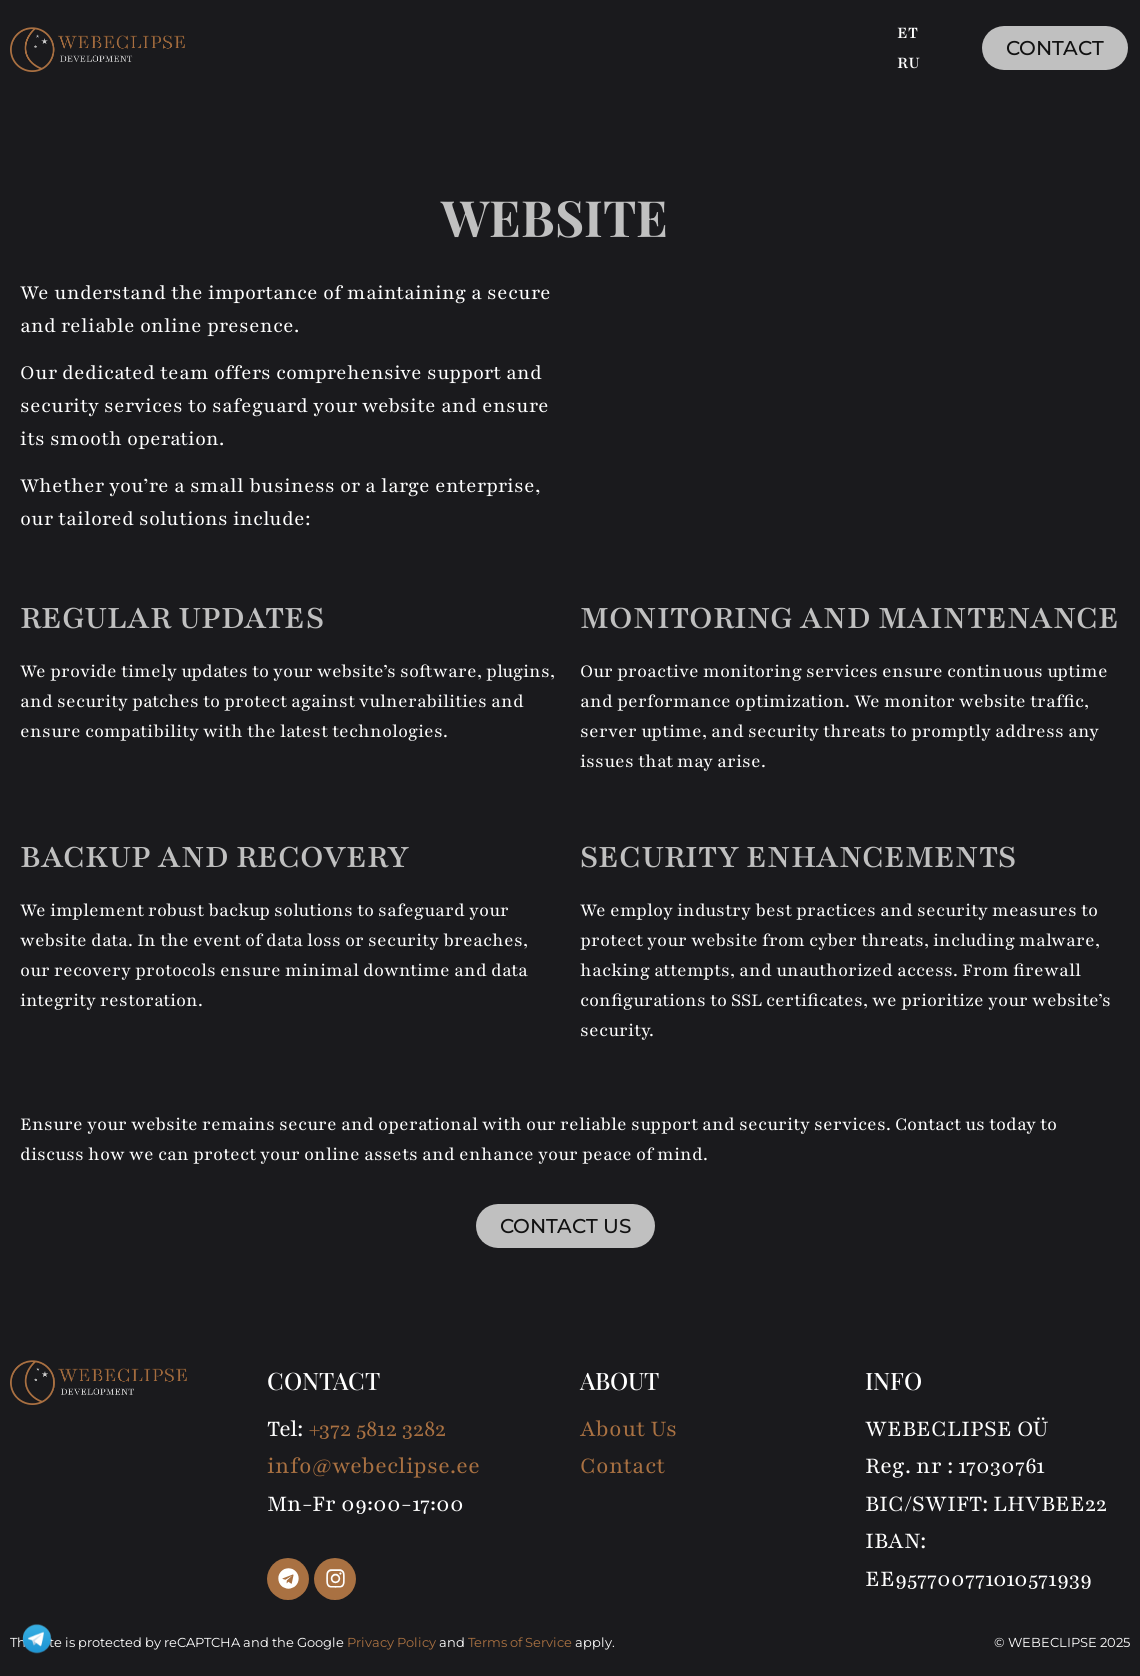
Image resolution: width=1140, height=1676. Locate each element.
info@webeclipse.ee (373, 1466)
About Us (628, 1429)
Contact (622, 1466)
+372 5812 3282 (377, 1429)
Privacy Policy (391, 1642)
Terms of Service (520, 1642)
